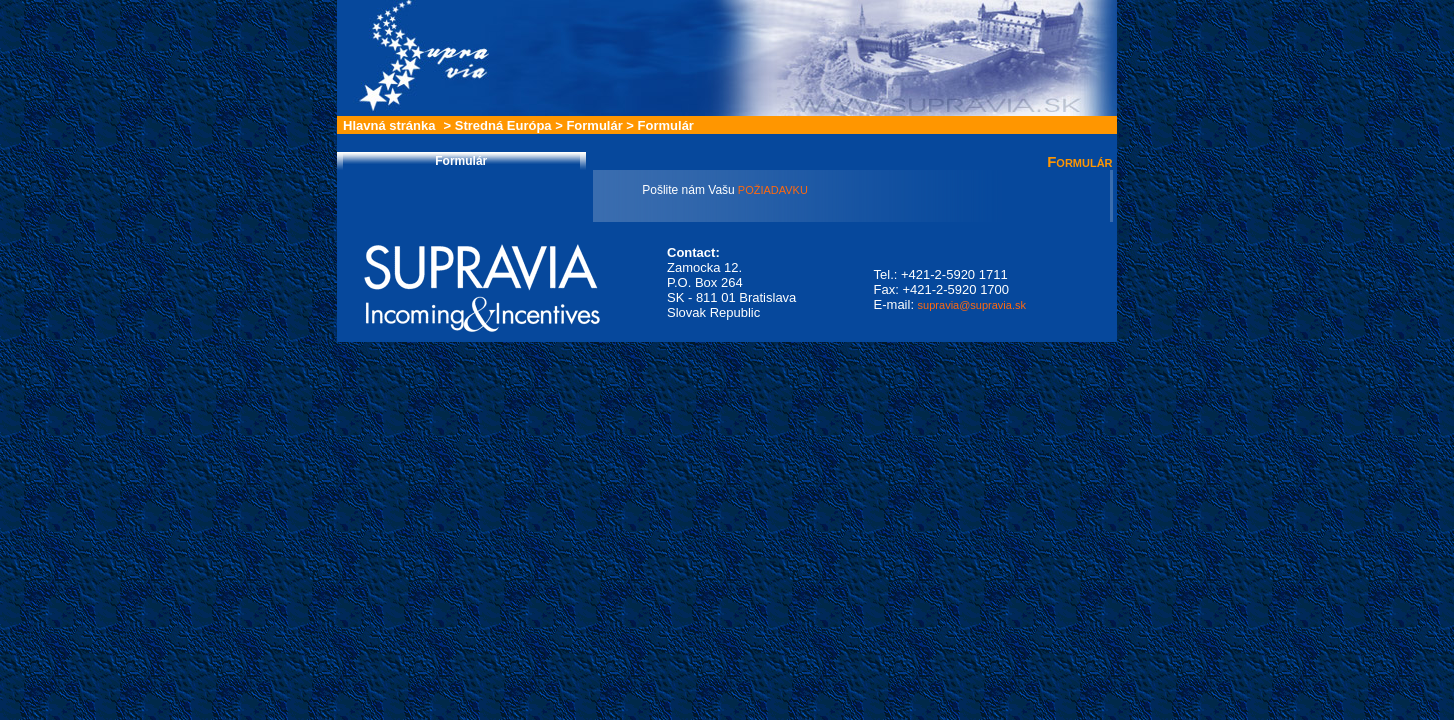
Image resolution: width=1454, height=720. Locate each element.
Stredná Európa (503, 125)
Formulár (594, 125)
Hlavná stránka (389, 125)
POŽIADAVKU (771, 190)
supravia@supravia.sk (972, 305)
